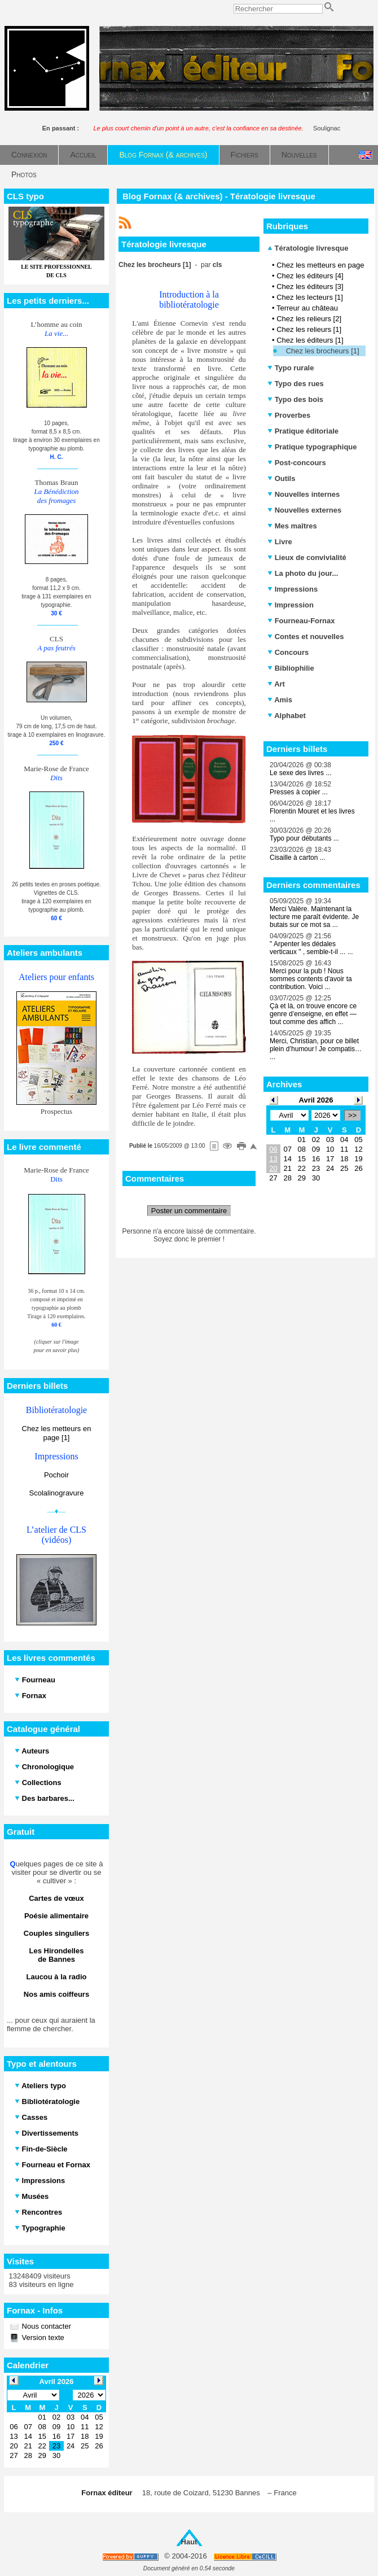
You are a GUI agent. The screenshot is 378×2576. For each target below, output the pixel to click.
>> (352, 1115)
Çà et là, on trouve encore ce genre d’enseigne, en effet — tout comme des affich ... (313, 1014)
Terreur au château (307, 308)
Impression (290, 605)
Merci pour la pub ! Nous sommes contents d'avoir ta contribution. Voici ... (311, 979)
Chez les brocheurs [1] (322, 351)
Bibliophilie (290, 668)
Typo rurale (290, 368)
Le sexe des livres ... (300, 773)
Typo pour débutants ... (304, 838)
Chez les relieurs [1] (308, 329)
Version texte (42, 2337)
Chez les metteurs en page (320, 265)
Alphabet (286, 715)
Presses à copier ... (299, 792)
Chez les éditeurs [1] (310, 340)
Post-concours (296, 462)
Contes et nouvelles (305, 636)
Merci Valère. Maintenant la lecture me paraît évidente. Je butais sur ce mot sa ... (314, 917)
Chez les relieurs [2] (308, 318)
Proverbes (288, 415)
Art (276, 684)
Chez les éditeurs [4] (310, 276)
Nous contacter (45, 2326)
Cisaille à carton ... (298, 857)
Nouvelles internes (303, 494)
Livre (279, 541)
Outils (281, 478)
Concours (288, 652)
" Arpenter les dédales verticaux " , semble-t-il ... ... (311, 948)
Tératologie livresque (307, 248)
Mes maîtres (292, 526)
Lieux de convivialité (306, 557)
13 (273, 1158)
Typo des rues (295, 383)
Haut (189, 2542)
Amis (279, 700)
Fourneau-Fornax (301, 620)
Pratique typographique (312, 447)
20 (273, 1168)
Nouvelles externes (304, 510)
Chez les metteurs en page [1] (56, 1433)
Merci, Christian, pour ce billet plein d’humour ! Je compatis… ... (316, 1049)
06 (273, 1149)
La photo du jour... (302, 573)
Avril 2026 (316, 1100)
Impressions (292, 589)
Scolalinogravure (56, 1493)
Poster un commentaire (189, 1210)
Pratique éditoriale (303, 431)
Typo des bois (295, 399)
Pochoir (56, 1475)
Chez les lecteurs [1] (309, 297)
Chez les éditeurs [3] (310, 286)
